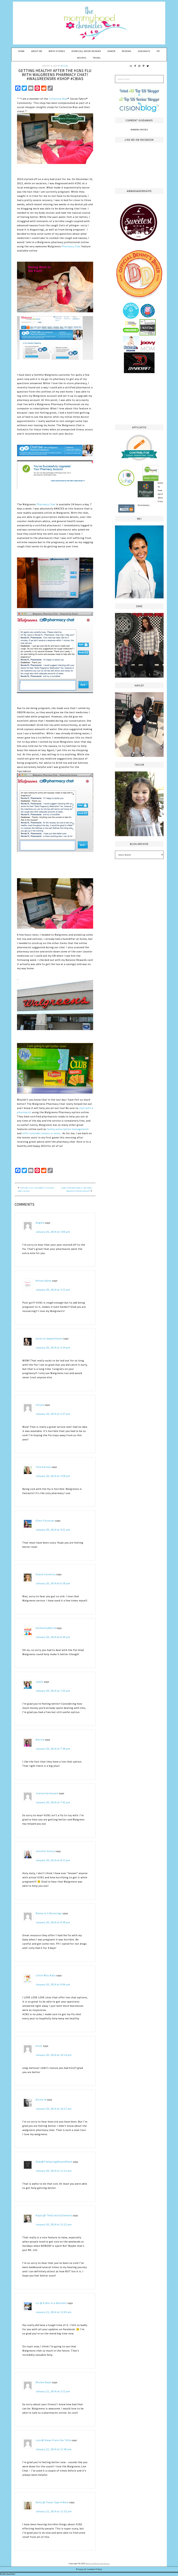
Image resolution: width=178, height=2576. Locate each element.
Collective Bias (58, 98)
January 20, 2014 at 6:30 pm (53, 1637)
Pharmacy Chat (71, 246)
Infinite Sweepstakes (160, 490)
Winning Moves (139, 129)
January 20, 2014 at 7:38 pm (53, 1748)
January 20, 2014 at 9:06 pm (53, 1984)
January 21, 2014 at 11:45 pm (54, 2449)
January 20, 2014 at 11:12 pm (54, 2170)
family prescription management (68, 1129)
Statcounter (7, 2574)
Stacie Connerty (46, 1574)
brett (39, 2045)
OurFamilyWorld (46, 1628)
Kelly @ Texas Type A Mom (52, 2502)
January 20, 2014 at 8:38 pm (53, 1922)
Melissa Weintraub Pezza (98, 2563)
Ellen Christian (45, 1520)
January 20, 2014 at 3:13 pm (53, 1289)
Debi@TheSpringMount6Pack (54, 2161)
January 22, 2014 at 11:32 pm (54, 2511)
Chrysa (40, 1404)
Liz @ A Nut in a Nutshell (51, 2303)
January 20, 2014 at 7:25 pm (53, 1690)
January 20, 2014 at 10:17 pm (54, 2108)
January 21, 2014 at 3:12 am (53, 2391)
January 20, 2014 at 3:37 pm (53, 1413)
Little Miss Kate (46, 1975)
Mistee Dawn (44, 2382)
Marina (40, 1739)
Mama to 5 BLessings (49, 1913)
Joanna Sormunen (47, 1793)
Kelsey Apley (44, 1280)
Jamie (39, 1681)
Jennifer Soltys (45, 1851)
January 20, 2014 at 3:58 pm (53, 1476)
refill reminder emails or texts (41, 1133)
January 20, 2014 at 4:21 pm (53, 1529)
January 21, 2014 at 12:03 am (53, 2312)
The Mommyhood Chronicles (89, 24)
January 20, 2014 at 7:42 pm (53, 1802)
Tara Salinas (43, 1466)
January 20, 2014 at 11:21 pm (54, 2224)
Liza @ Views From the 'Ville (53, 2440)
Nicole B (41, 2099)
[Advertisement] (139, 398)
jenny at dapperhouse (49, 1338)
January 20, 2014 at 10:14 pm (54, 2055)
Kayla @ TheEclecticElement (54, 2215)
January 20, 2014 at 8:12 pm (53, 1860)
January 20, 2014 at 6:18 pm (53, 1583)
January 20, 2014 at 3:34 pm (53, 1347)
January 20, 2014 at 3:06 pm (53, 1231)
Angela (40, 1222)
